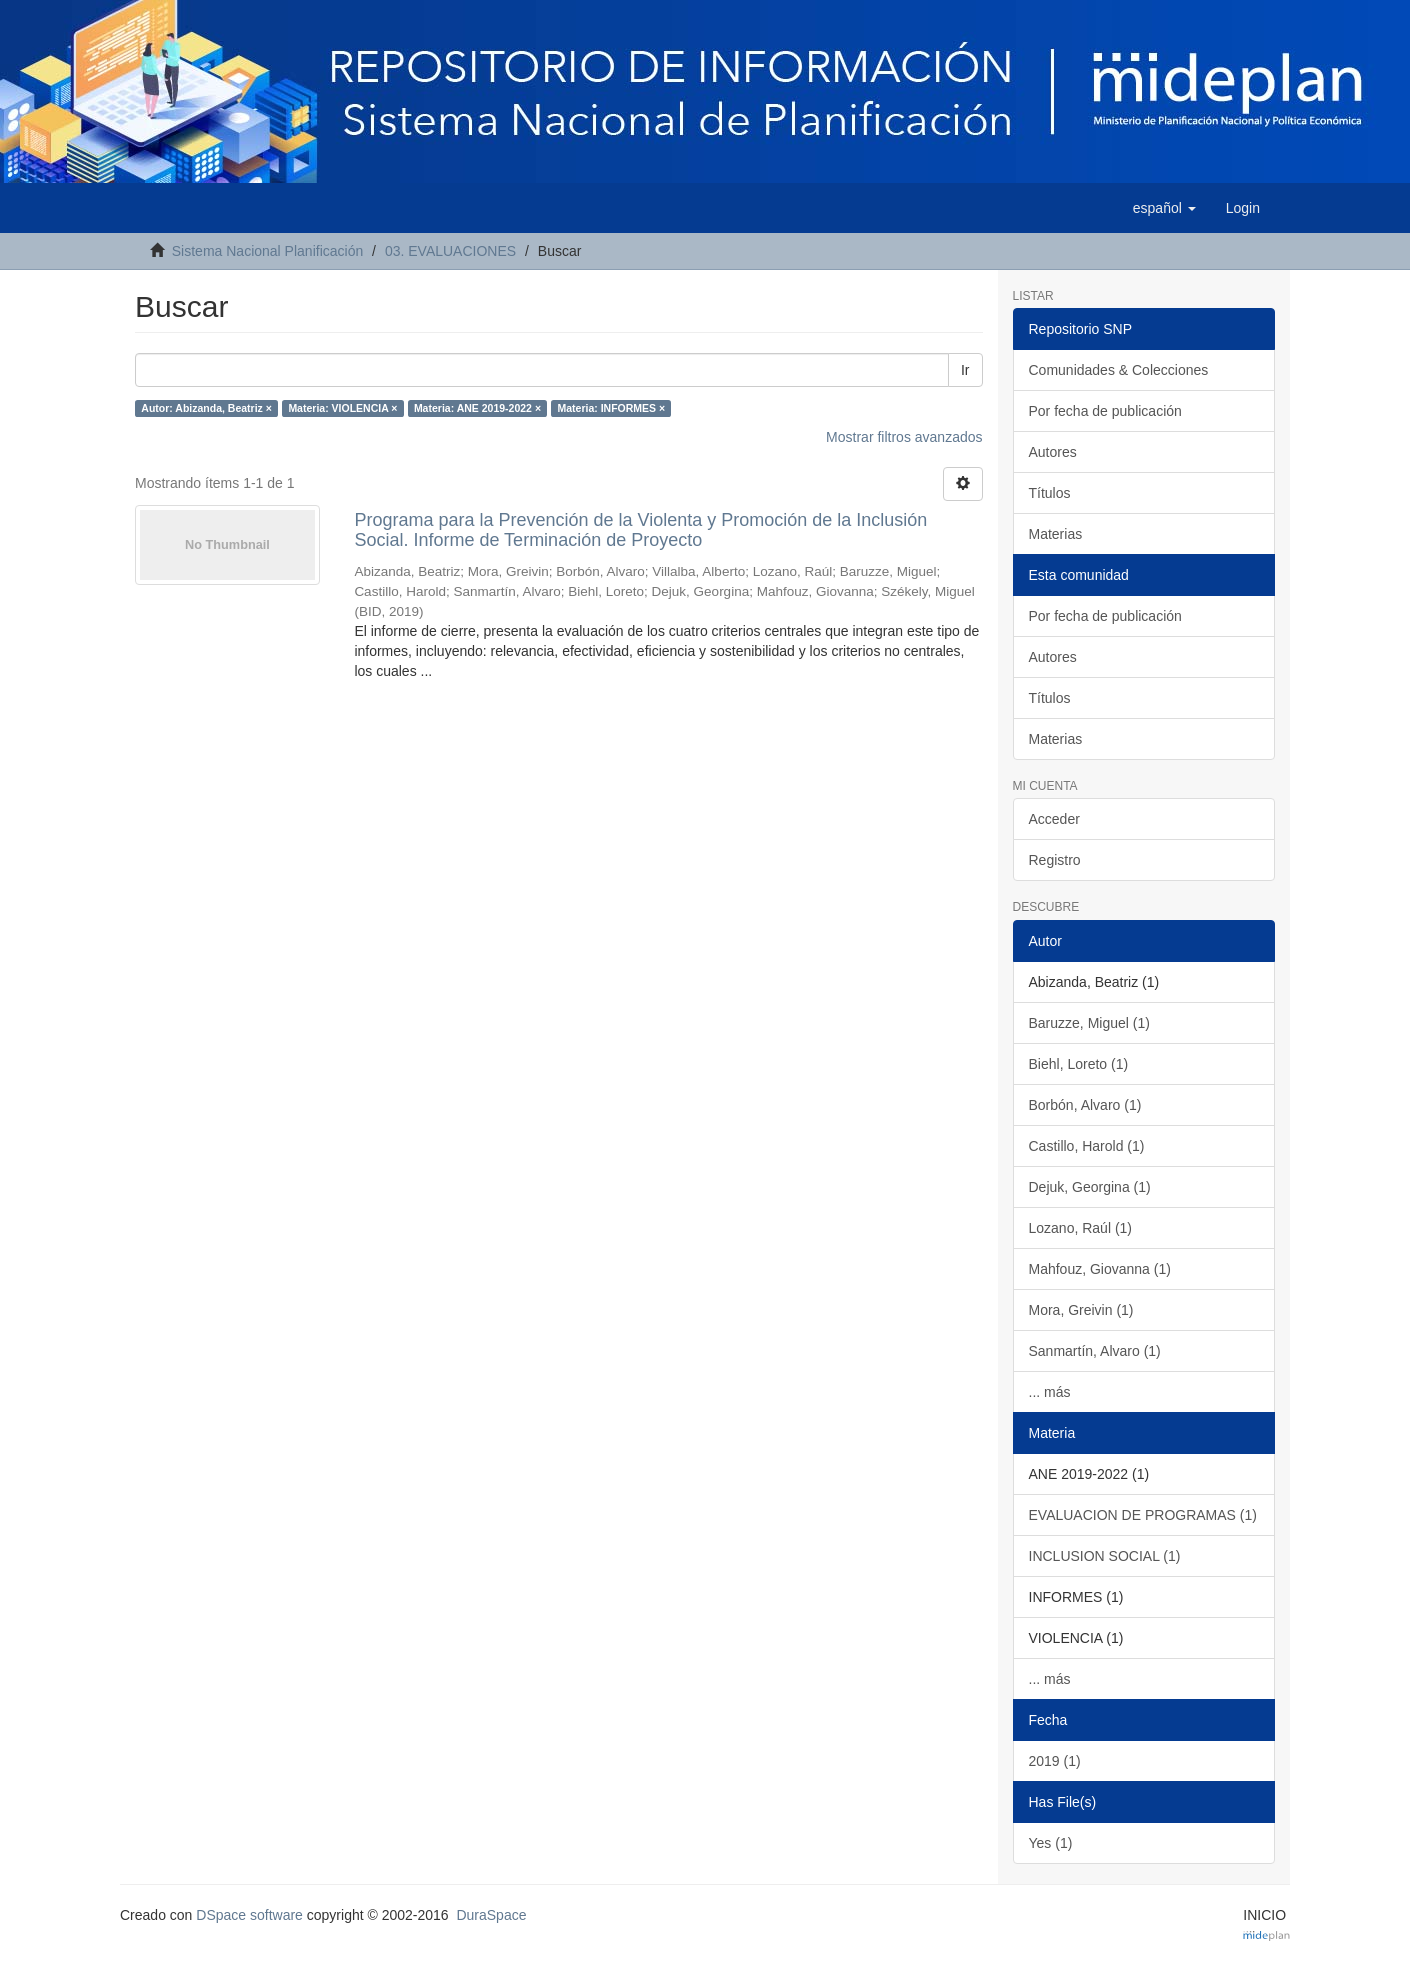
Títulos (1050, 493)
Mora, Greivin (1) (1081, 1310)
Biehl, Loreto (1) (1079, 1064)
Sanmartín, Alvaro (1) (1095, 1351)
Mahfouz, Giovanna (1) (1100, 1269)
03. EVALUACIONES (450, 251)
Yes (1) (1051, 1843)
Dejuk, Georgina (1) (1090, 1187)
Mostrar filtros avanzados (904, 437)
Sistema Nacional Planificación (267, 251)
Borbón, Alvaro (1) (1085, 1105)
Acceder (1054, 819)
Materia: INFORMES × (612, 408)
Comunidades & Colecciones (1119, 370)
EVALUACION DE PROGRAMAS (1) (1143, 1515)
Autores (1053, 452)
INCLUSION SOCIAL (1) (1105, 1556)
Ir (965, 370)
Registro (1055, 860)
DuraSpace (491, 1915)
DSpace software (249, 1915)
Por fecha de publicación (1105, 411)
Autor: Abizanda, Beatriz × (206, 408)
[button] (1164, 208)
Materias (1056, 534)
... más (1050, 1392)
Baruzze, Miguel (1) (1089, 1023)
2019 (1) (1055, 1761)
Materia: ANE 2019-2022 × (477, 408)
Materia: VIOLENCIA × (342, 408)
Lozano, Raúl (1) (1081, 1228)
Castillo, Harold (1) (1087, 1146)
